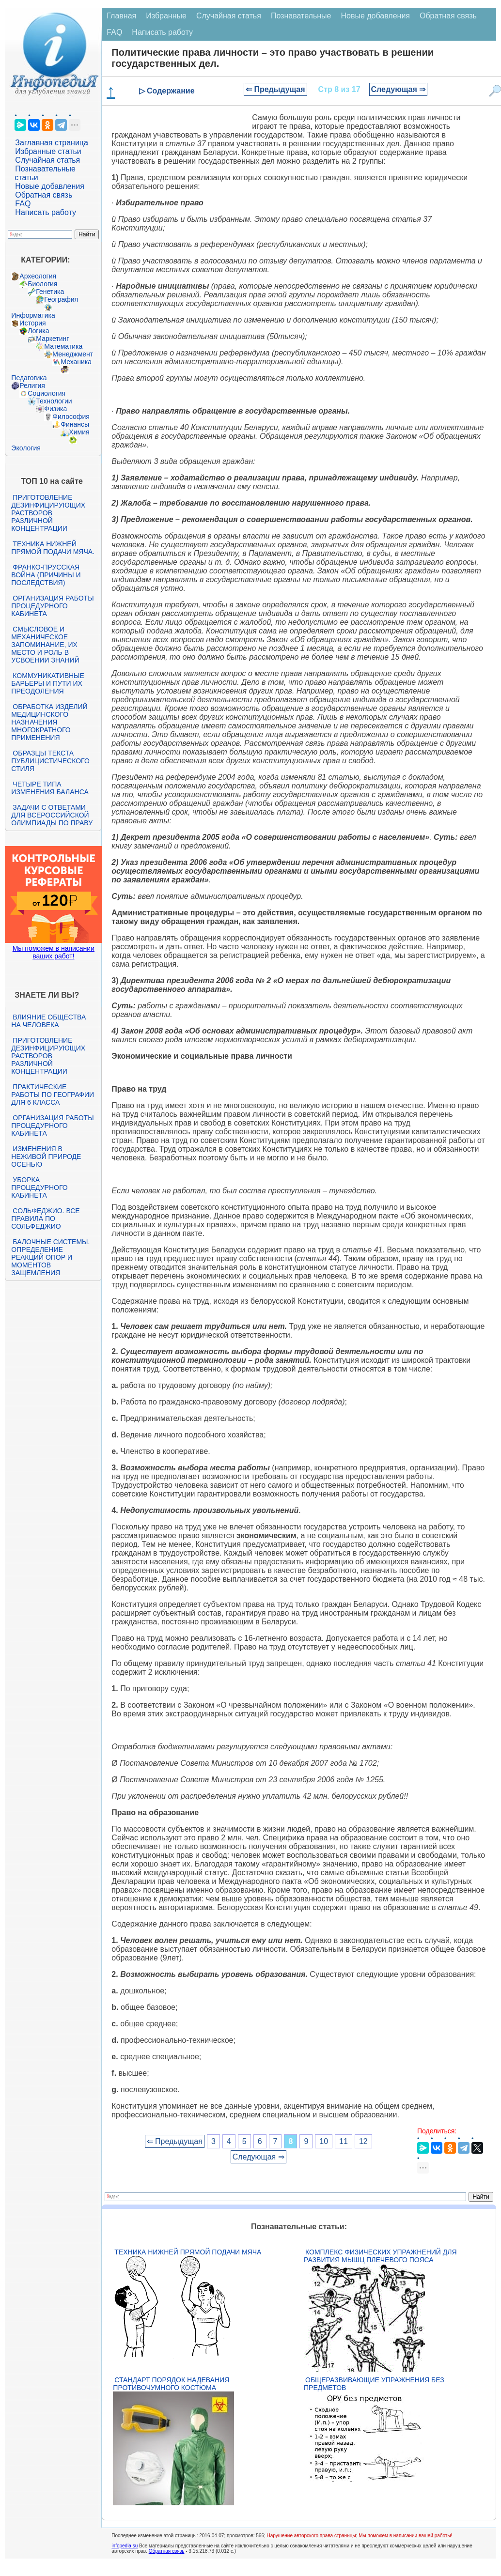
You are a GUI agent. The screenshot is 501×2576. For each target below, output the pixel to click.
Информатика (33, 315)
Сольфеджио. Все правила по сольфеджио (45, 1218)
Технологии (54, 401)
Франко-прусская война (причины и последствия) (45, 574)
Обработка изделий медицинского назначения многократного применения (49, 722)
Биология (42, 284)
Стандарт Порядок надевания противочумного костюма (171, 2383)
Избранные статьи (48, 151)
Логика (38, 331)
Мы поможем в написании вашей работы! (405, 2535)
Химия (79, 432)
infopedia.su (124, 2545)
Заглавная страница (51, 143)
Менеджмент (72, 354)
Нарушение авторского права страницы (311, 2535)
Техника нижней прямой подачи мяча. (52, 547)
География (61, 299)
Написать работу (45, 212)
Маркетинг (52, 338)
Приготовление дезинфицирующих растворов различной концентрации (48, 513)
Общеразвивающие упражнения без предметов (374, 2383)
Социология (46, 393)
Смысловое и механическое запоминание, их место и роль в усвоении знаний (45, 644)
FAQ (23, 204)
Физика (55, 409)
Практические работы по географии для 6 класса (52, 1094)
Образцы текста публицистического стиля (50, 760)
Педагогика (29, 378)
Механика (76, 362)
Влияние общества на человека (48, 1021)
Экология (25, 448)
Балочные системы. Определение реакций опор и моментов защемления (50, 1257)
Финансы (75, 424)
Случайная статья (47, 160)
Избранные (166, 16)
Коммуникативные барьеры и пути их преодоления (47, 683)
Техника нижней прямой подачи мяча (187, 2252)
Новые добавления (49, 186)
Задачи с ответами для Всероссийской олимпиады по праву (52, 815)
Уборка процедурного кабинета (39, 1187)
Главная (121, 16)
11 (343, 2141)
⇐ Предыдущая (275, 89)
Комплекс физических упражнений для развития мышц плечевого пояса (380, 2256)
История (32, 323)
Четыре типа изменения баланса (49, 788)
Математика (63, 346)
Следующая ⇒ (398, 89)
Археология (37, 276)
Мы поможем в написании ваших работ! (53, 952)
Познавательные (301, 16)
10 (323, 2141)
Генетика (50, 291)
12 (363, 2141)
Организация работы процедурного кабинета (52, 605)
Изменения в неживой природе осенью (46, 1156)
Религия (32, 385)
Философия (70, 416)
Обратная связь (43, 195)
